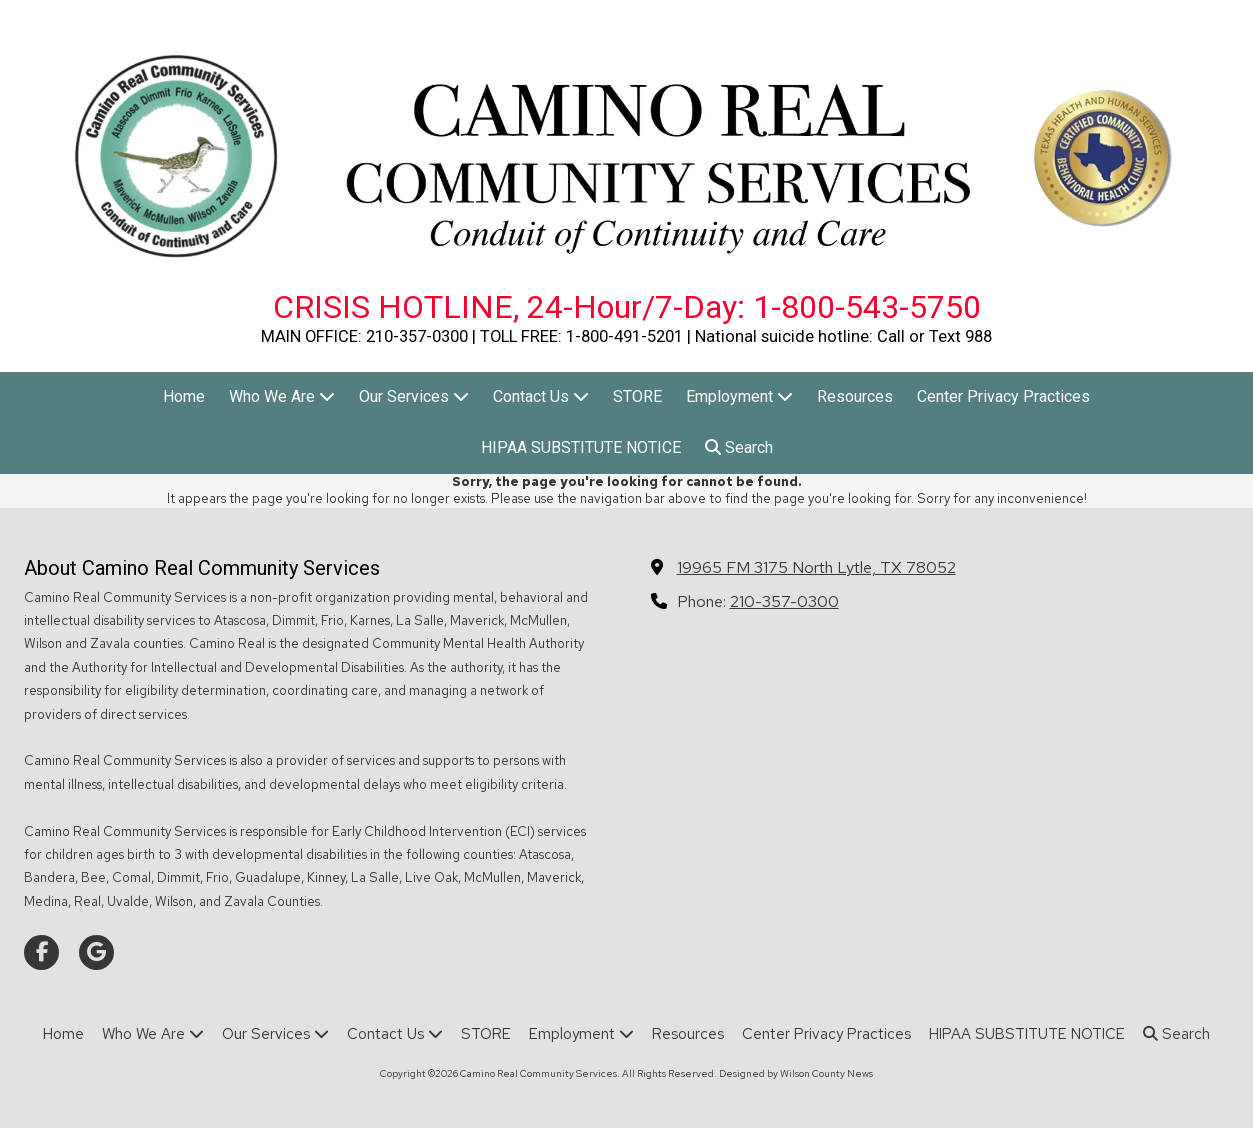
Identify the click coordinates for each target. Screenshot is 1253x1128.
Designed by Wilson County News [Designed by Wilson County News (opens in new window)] (796, 1073)
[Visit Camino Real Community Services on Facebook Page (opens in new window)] (41, 952)
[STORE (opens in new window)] (637, 397)
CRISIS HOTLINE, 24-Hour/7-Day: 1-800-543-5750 (627, 307)
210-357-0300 (784, 601)
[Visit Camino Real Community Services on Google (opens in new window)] (96, 952)
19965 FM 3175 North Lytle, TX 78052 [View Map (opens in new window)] (816, 567)
